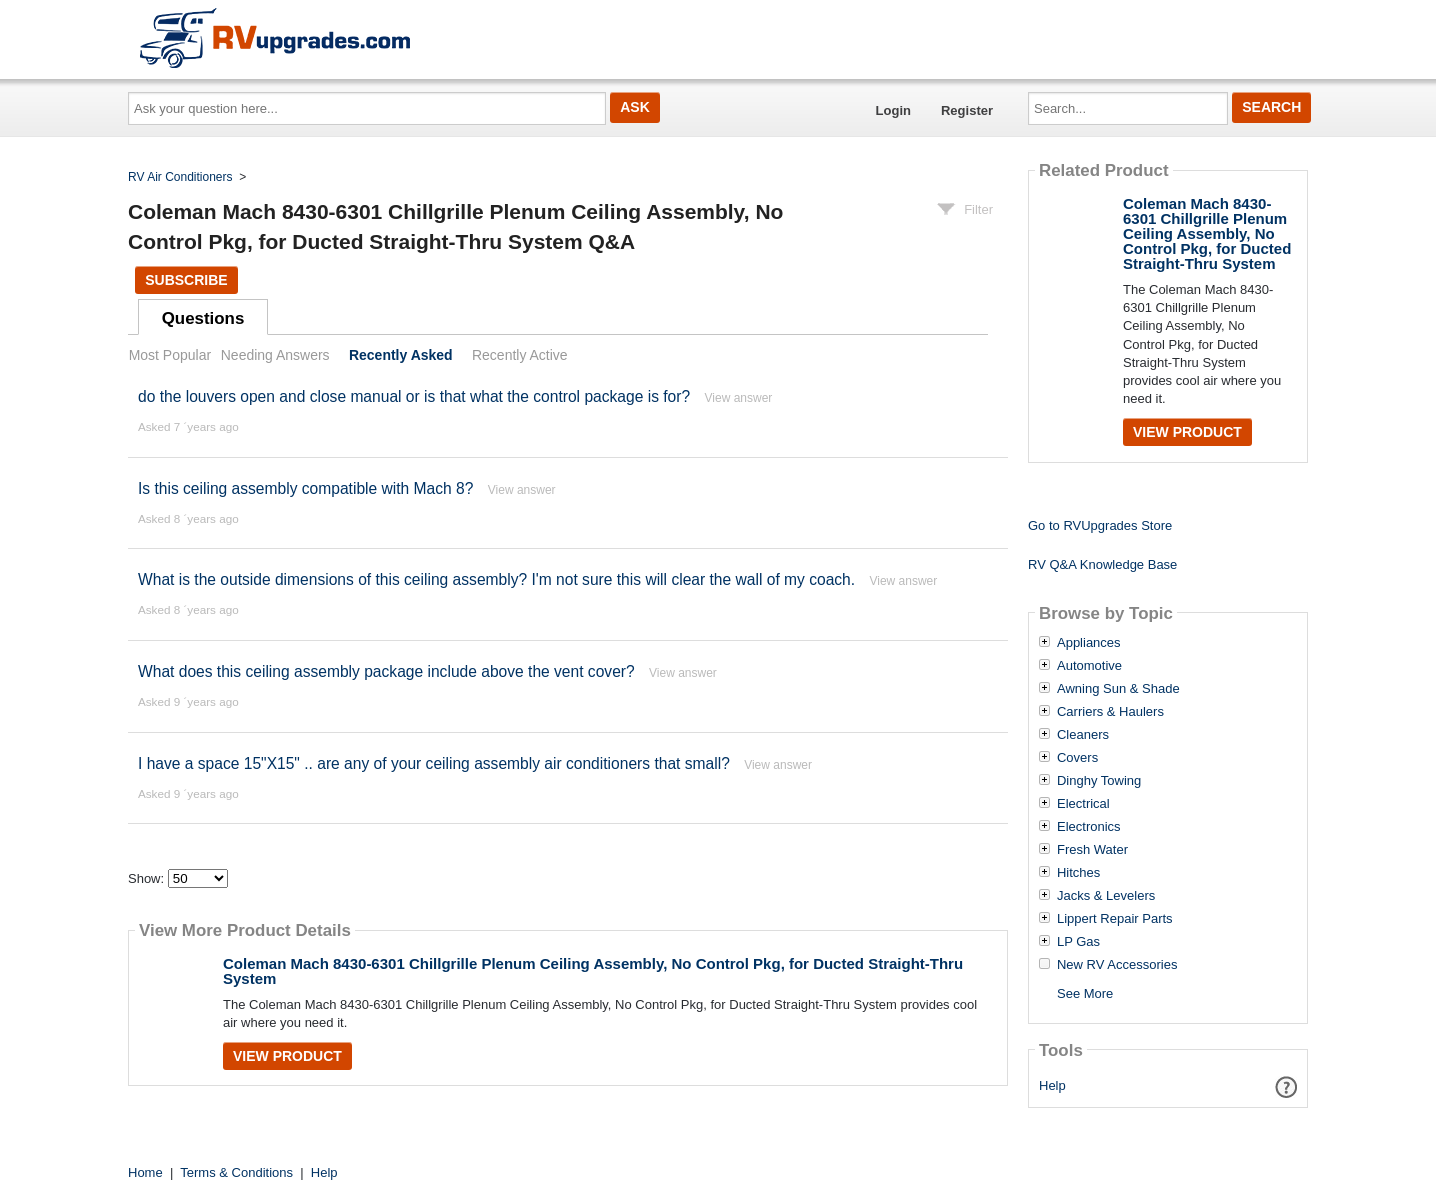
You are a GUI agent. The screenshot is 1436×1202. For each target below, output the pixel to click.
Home (145, 1172)
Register (967, 110)
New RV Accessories (1117, 965)
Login (893, 110)
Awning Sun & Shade (1118, 689)
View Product (287, 1056)
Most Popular (170, 355)
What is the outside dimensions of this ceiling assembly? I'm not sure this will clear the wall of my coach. (496, 579)
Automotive (1089, 666)
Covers (1077, 758)
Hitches (1078, 873)
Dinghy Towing (1099, 781)
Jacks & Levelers (1106, 896)
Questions (203, 318)
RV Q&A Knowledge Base (1102, 564)
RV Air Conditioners (180, 177)
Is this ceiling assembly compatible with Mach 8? (305, 488)
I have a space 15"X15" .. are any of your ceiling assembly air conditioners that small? (434, 763)
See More (1085, 993)
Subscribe (186, 280)
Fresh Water (1092, 850)
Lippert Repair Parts (1115, 919)
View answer (739, 398)
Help (1052, 1085)
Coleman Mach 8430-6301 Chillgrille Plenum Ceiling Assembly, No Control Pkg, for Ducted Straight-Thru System (593, 971)
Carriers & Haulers (1110, 712)
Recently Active (520, 355)
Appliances (1089, 643)
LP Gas (1078, 942)
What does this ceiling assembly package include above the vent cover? (386, 671)
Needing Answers (275, 355)
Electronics (1089, 827)
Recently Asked (401, 355)
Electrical (1083, 804)
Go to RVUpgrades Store (1100, 525)
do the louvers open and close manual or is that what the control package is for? (414, 396)
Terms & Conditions (236, 1172)
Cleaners (1083, 735)
